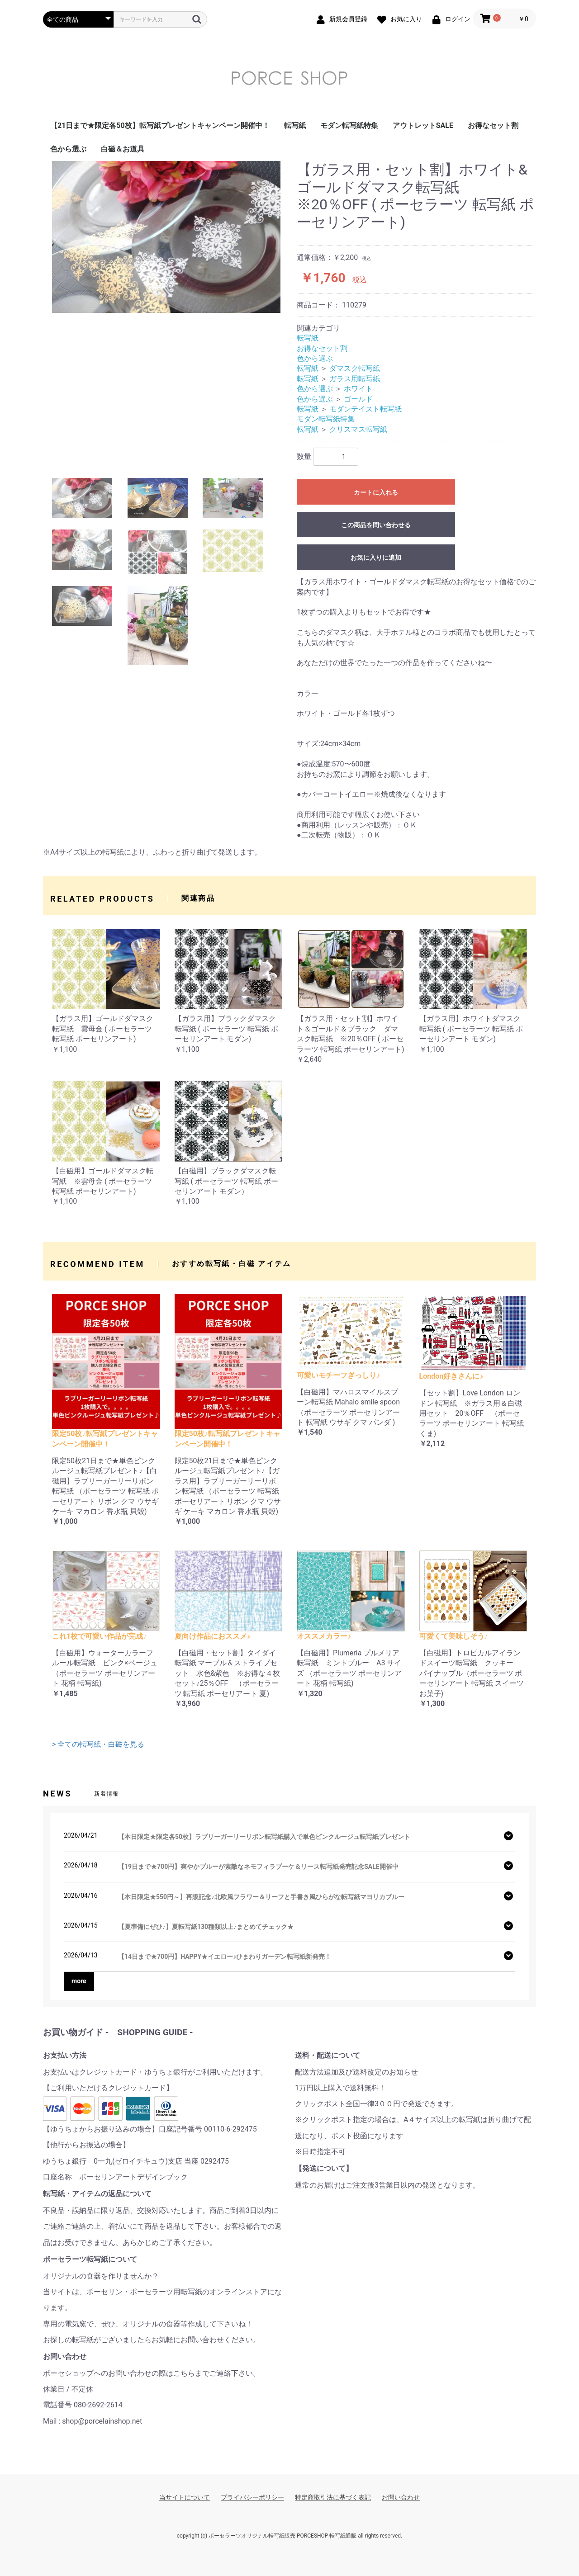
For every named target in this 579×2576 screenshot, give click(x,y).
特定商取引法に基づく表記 (333, 2497)
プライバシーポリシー (252, 2497)
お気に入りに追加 (376, 557)
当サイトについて (184, 2497)
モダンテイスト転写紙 (365, 409)
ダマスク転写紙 (354, 368)
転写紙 (295, 125)
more (78, 1981)
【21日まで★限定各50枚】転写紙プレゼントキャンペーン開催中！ (160, 125)
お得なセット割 (493, 125)
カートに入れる (376, 492)
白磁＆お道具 (122, 149)
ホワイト (358, 388)
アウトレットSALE (423, 125)
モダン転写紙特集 (349, 125)
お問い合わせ (401, 2497)
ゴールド (358, 399)
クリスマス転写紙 (358, 429)
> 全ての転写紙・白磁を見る (98, 1744)
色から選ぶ (68, 149)
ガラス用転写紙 (354, 378)
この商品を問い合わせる (376, 525)
